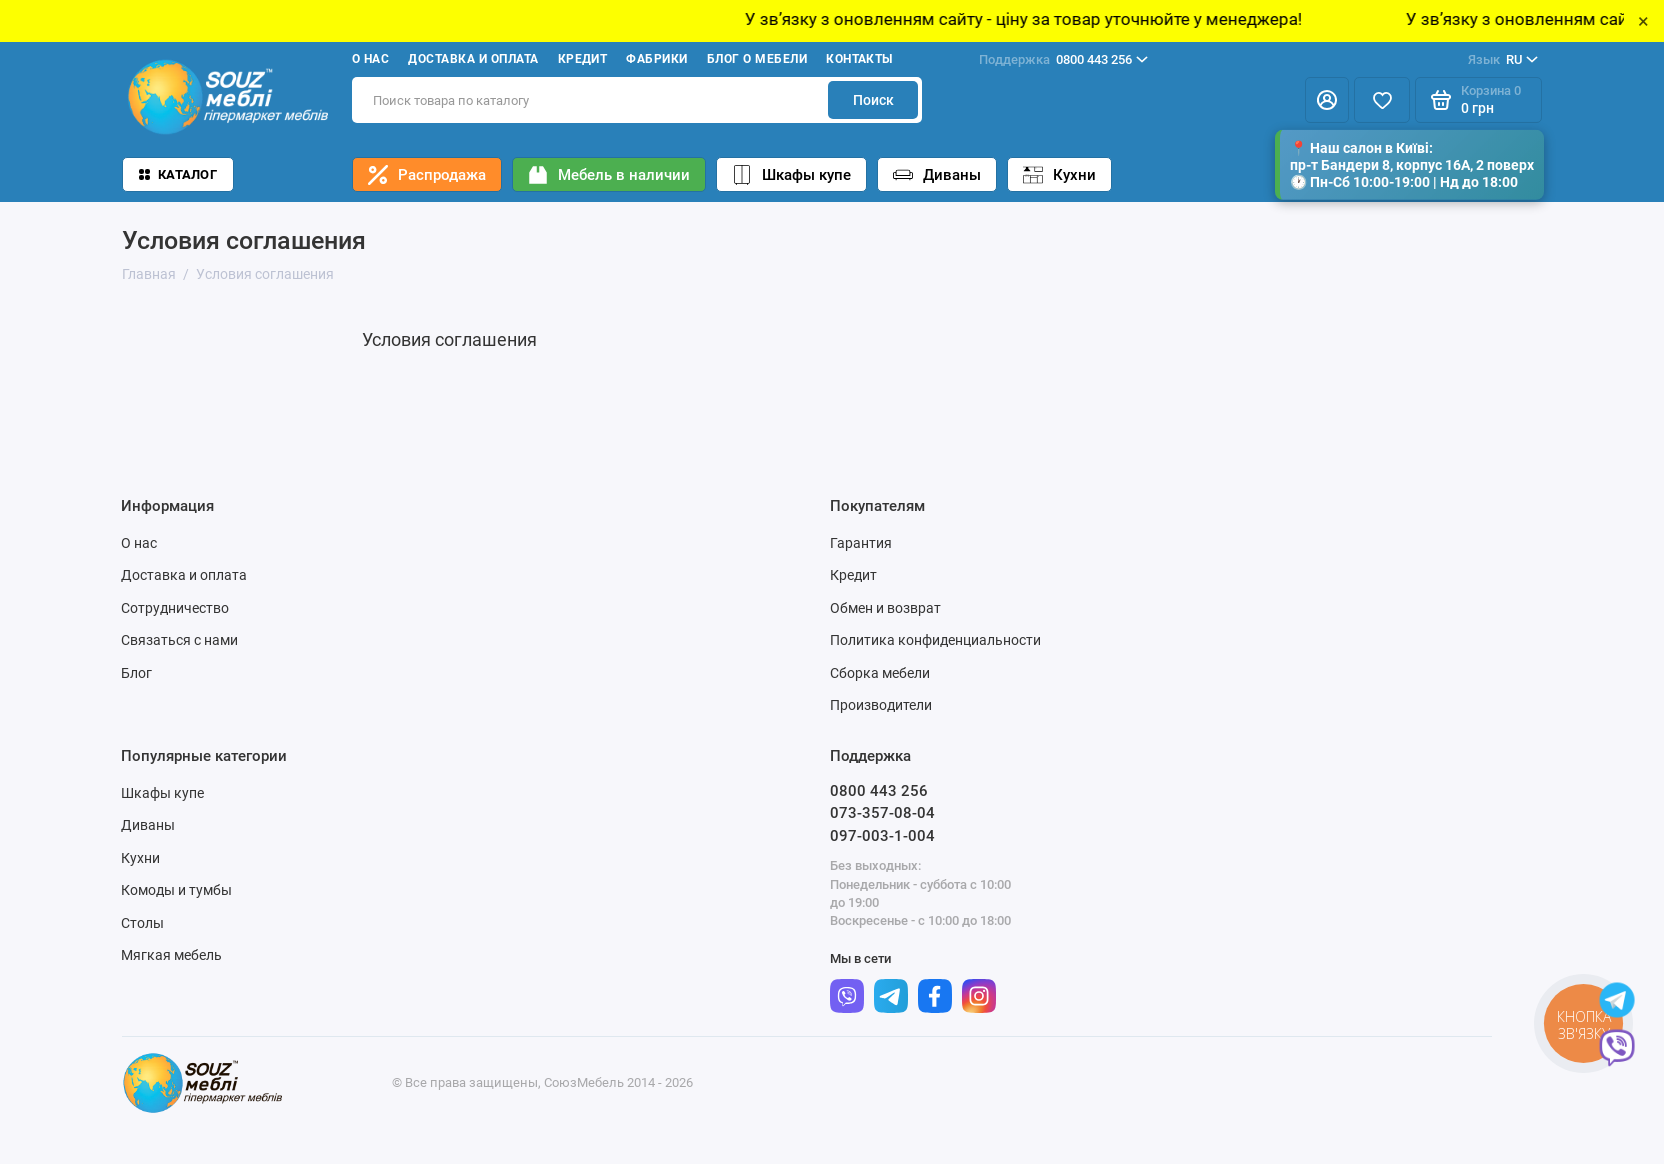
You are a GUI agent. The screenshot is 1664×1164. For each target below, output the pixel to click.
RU (1503, 60)
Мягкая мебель (171, 955)
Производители (881, 705)
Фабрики (656, 59)
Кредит (583, 59)
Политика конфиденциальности (935, 640)
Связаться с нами (179, 640)
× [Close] (1643, 21)
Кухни (1059, 175)
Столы (142, 923)
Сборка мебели (880, 673)
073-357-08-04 (882, 813)
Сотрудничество (175, 608)
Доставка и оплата (473, 59)
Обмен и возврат (885, 608)
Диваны (937, 175)
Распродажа (427, 175)
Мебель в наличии (609, 175)
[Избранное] (1382, 100)
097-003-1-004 (882, 836)
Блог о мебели (757, 59)
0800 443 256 (1063, 60)
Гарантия (861, 543)
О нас (370, 59)
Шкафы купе (791, 175)
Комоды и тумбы (176, 890)
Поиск (873, 100)
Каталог (178, 174)
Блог (136, 673)
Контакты (859, 59)
